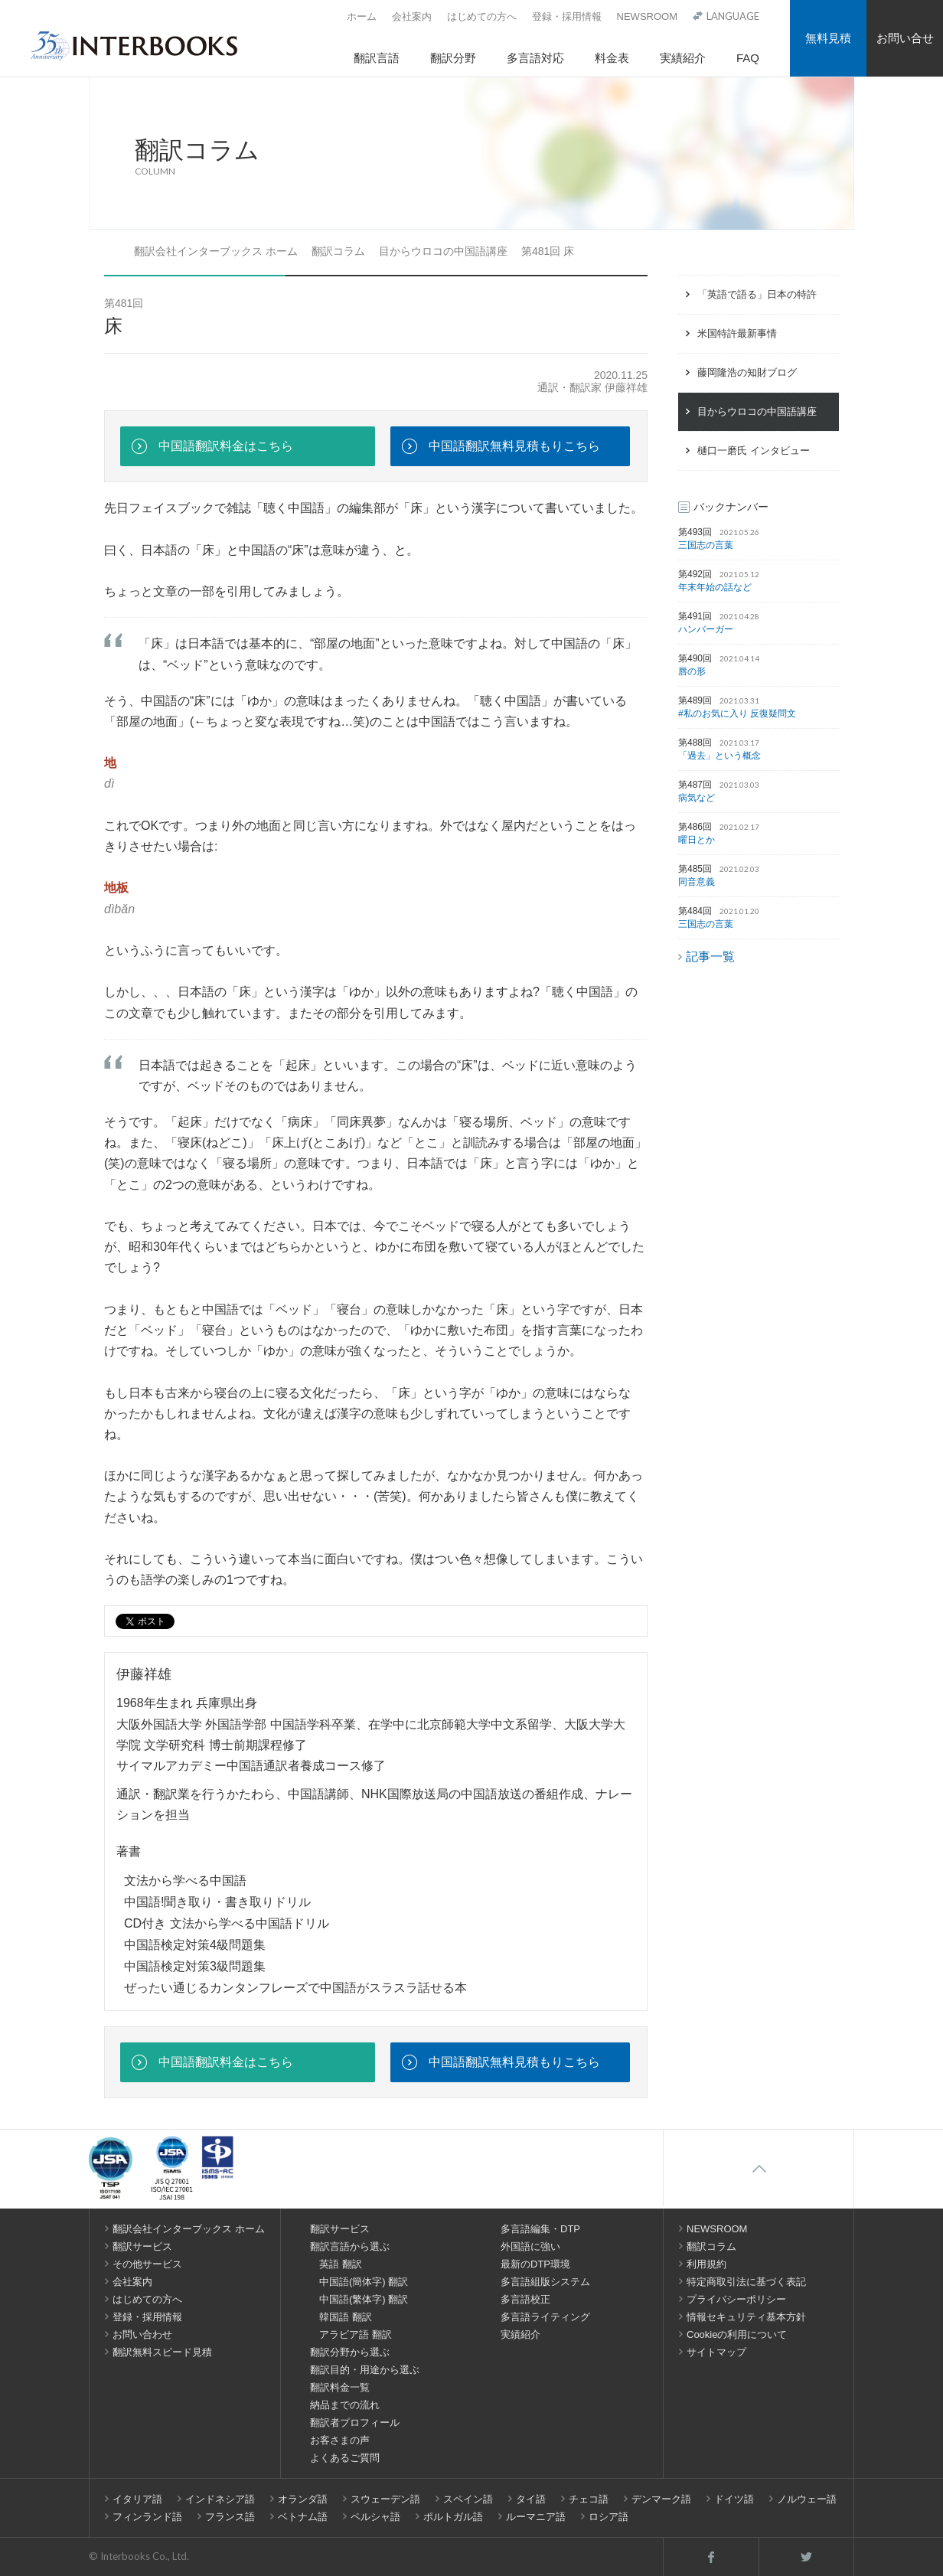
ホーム (362, 16)
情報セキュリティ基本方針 (746, 2317)
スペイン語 (468, 2499)
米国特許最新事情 (737, 333)
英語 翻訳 (340, 2264)
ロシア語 (608, 2516)
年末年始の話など (715, 587)
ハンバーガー (705, 629)
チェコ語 (589, 2499)
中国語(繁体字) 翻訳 (363, 2299)
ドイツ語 (734, 2499)
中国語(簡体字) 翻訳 (363, 2281)
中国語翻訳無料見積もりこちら (514, 445)
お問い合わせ (142, 2334)
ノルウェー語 (807, 2499)
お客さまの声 (340, 2440)
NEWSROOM (647, 16)
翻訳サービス (142, 2246)
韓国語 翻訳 (345, 2317)
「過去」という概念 (719, 755)
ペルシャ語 (375, 2516)
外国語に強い (530, 2246)
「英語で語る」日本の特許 (757, 294)
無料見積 (828, 37)
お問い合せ (905, 37)
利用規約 (706, 2264)
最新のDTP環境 (535, 2264)
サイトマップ (716, 2352)
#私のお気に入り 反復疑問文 (737, 713)
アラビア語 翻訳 (355, 2334)
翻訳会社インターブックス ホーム (216, 251)
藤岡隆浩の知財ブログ (747, 372)
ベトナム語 (303, 2516)
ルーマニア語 (536, 2516)
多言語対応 (535, 57)
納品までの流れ (345, 2405)
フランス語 (230, 2516)
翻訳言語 (377, 57)
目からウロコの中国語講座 (443, 251)
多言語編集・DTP (540, 2229)
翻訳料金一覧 (340, 2387)
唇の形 (692, 671)
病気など (696, 797)
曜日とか (696, 839)
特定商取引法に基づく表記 (746, 2281)
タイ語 (531, 2499)
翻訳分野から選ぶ (350, 2352)
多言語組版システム (545, 2281)
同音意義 (696, 882)
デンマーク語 (661, 2499)
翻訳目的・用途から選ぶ (364, 2369)
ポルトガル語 (453, 2516)
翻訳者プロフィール (355, 2422)
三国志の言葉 (705, 545)
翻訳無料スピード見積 (162, 2352)
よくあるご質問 (345, 2457)
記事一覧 (710, 956)
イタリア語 (137, 2499)
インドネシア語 (220, 2499)
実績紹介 (683, 57)
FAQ (747, 57)
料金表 (612, 57)
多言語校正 (525, 2299)
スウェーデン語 (385, 2499)
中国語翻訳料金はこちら (225, 445)
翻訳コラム (338, 251)
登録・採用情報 (567, 16)
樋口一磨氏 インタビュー (753, 450)
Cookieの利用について (737, 2334)
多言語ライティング (545, 2317)
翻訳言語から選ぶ (350, 2246)
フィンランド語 (147, 2516)
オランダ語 (303, 2499)
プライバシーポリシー (736, 2299)
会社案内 (412, 16)
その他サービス (147, 2264)
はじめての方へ (482, 16)
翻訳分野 (453, 57)
